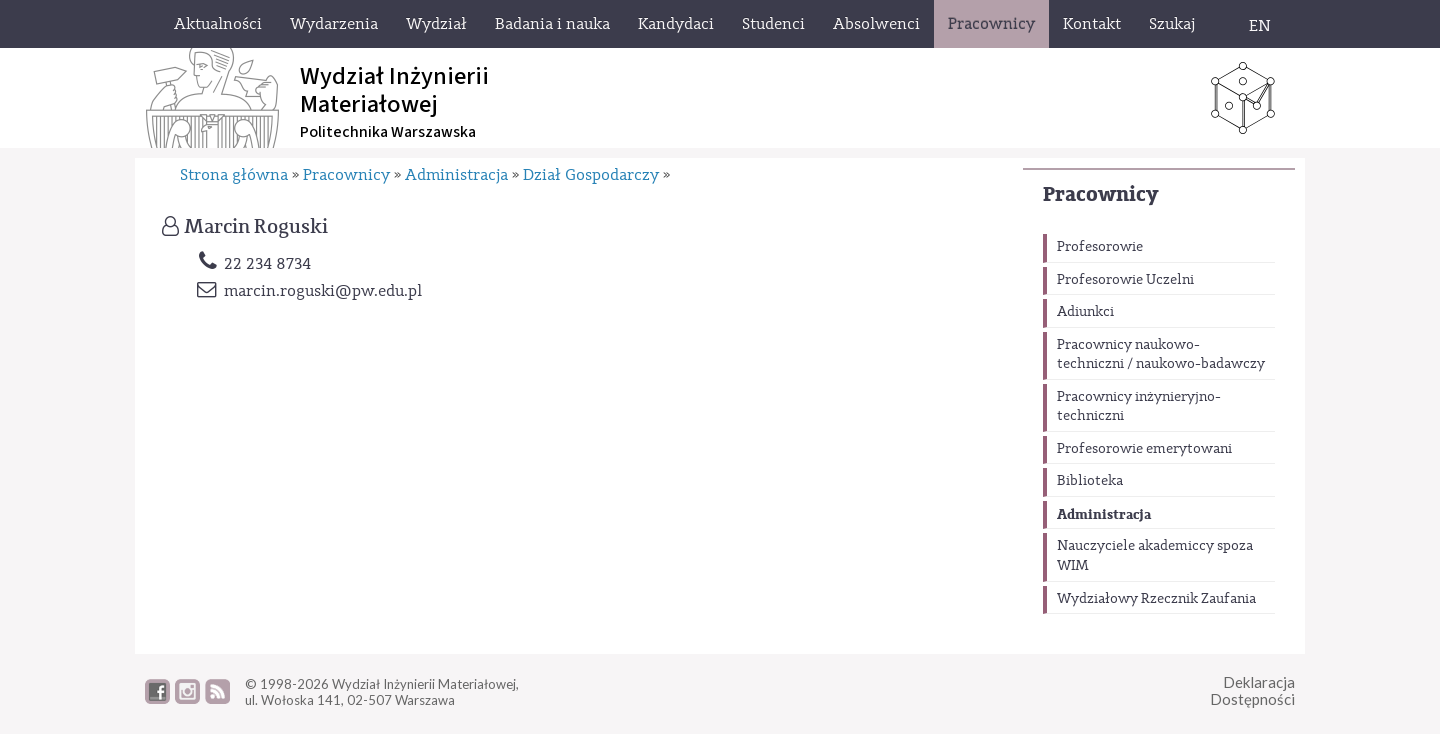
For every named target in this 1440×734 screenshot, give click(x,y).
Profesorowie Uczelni (1125, 280)
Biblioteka (1090, 481)
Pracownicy (1100, 194)
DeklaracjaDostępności (1252, 690)
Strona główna (234, 175)
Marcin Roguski (256, 227)
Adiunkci (1085, 312)
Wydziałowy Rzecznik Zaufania (1156, 599)
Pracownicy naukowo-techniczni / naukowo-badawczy (1161, 355)
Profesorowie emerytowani (1144, 449)
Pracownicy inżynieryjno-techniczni (1139, 407)
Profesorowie (1100, 247)
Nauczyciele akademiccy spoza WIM (1155, 556)
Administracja (1104, 514)
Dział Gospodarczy (591, 175)
